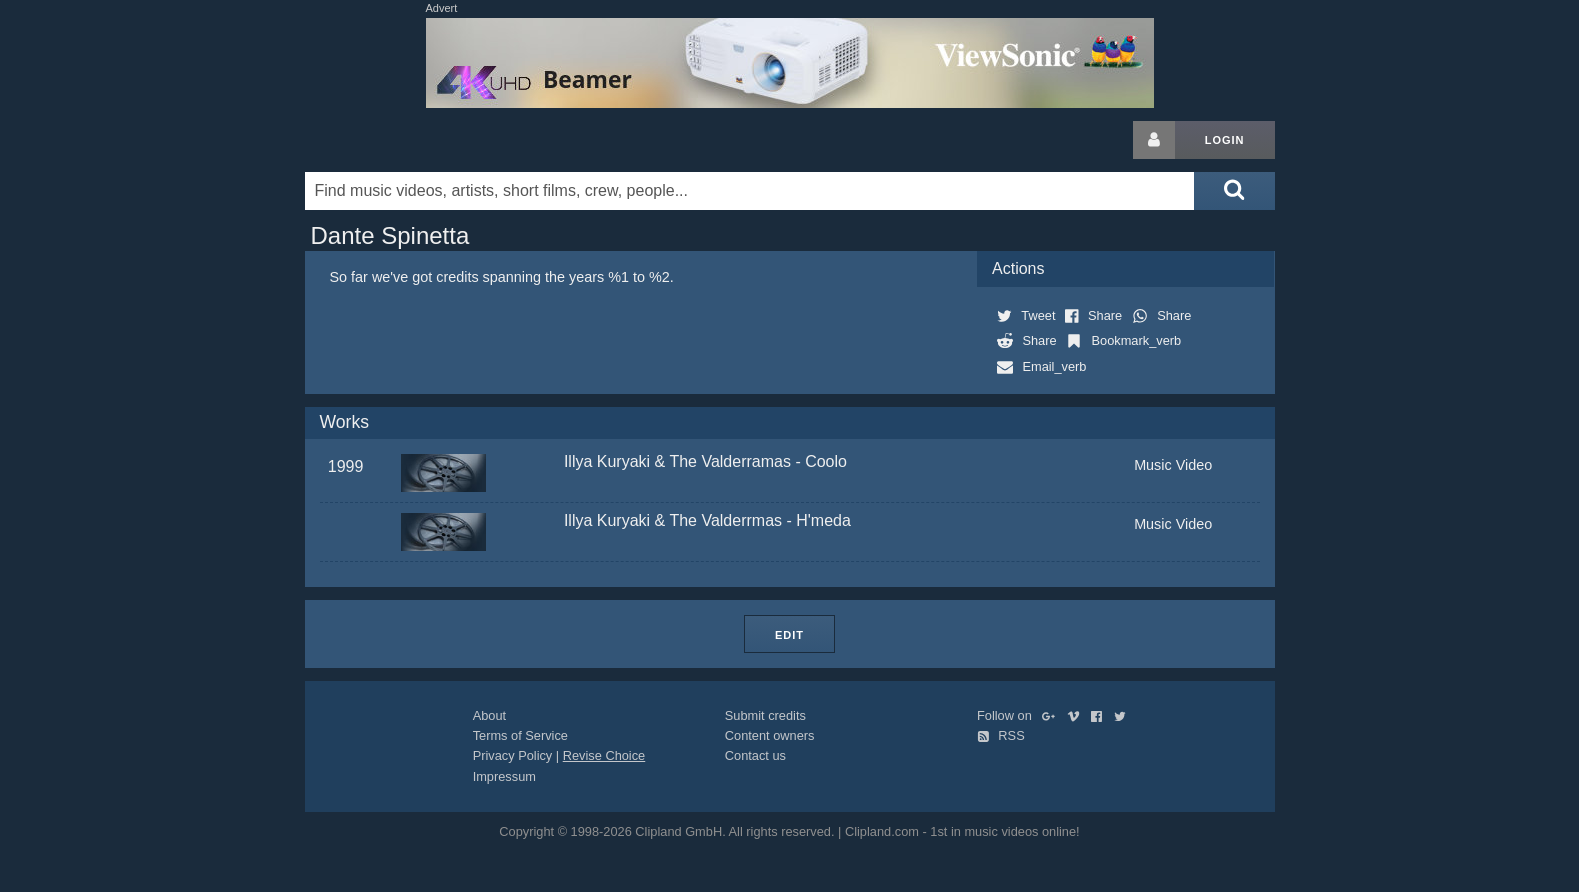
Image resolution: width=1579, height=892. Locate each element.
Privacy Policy (513, 755)
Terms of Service (520, 735)
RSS (1001, 735)
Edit (789, 635)
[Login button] (1154, 140)
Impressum (504, 776)
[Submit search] (1234, 191)
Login (1225, 140)
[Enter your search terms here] (750, 191)
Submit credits (765, 715)
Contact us (755, 755)
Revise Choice (604, 755)
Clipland (410, 140)
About (489, 715)
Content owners (770, 735)
